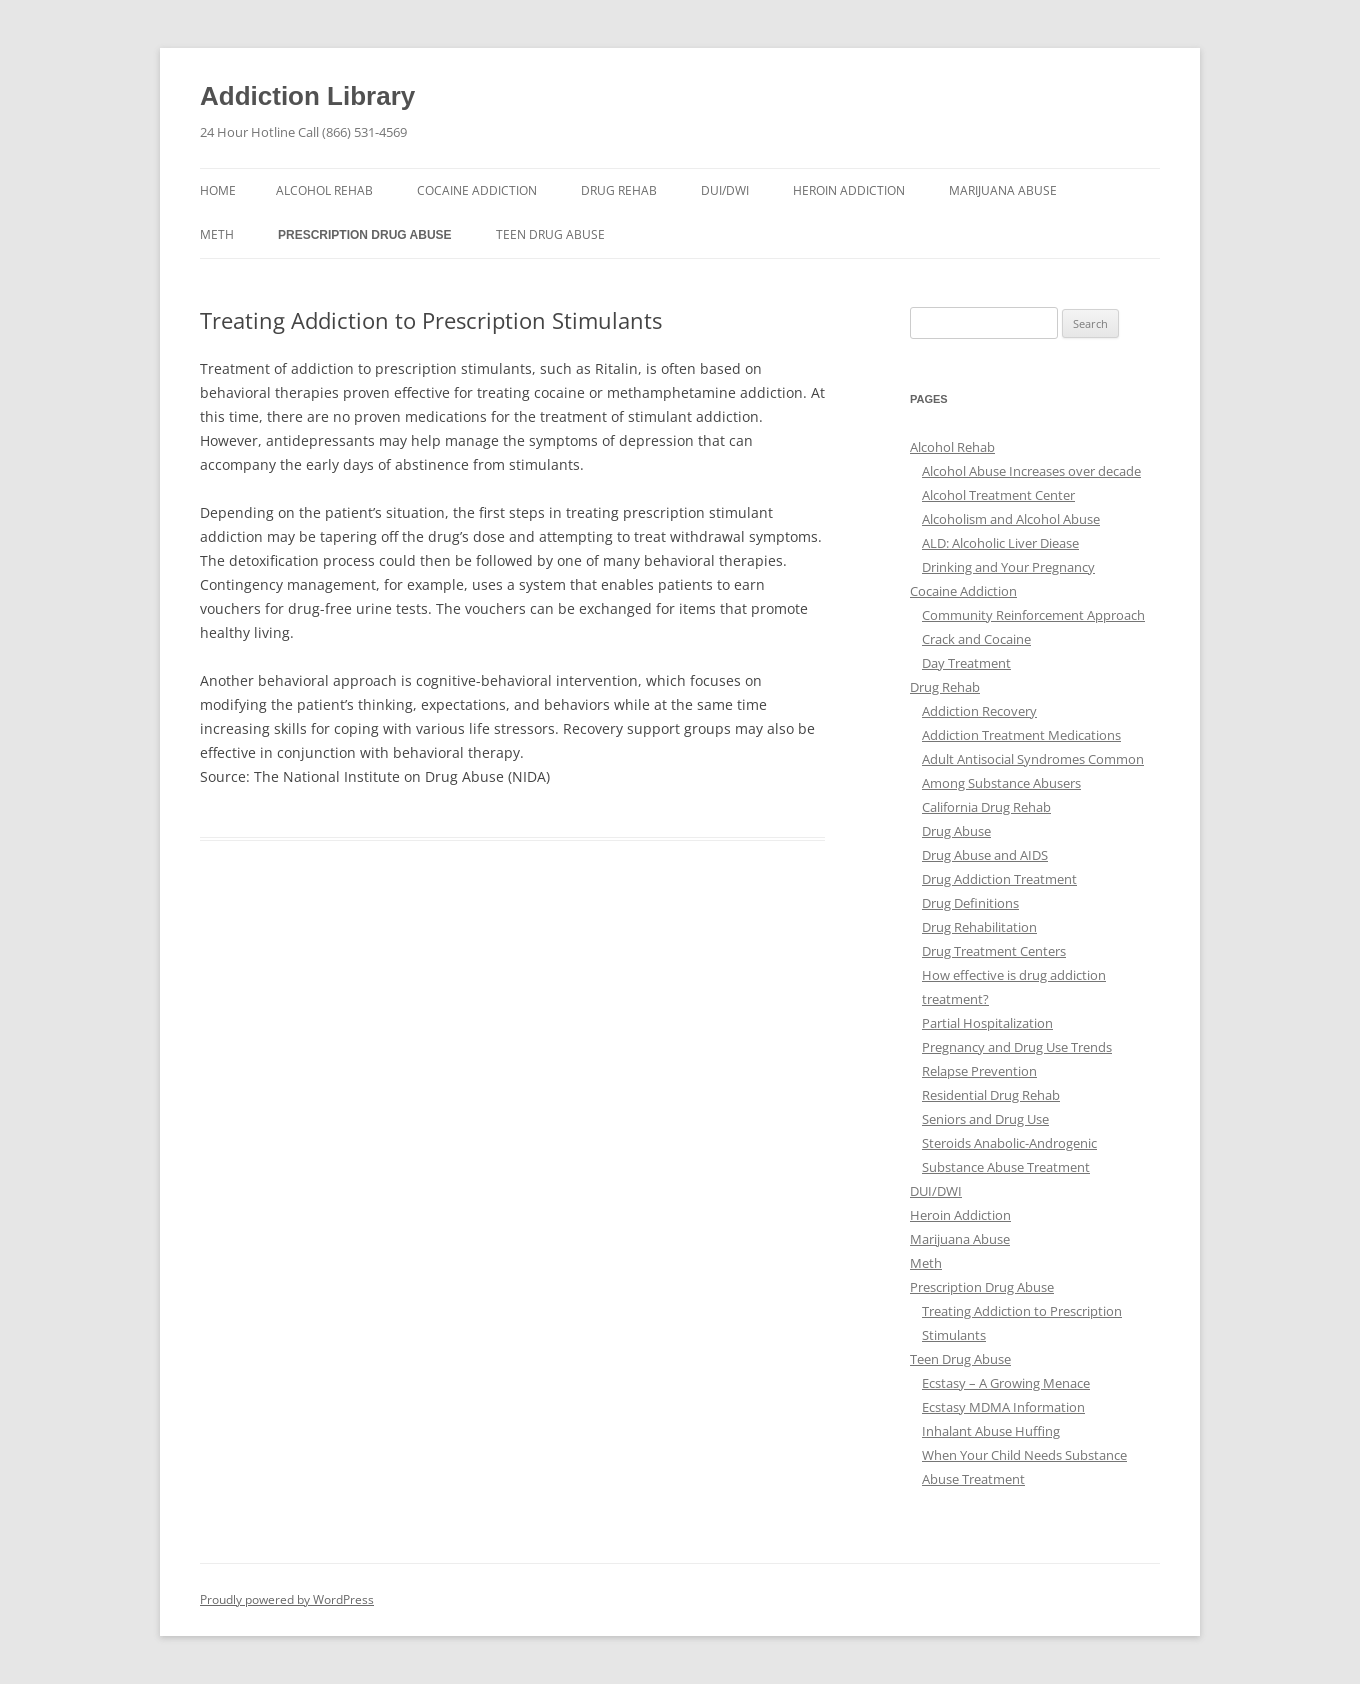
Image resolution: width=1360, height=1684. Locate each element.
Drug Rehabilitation (979, 927)
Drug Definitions (970, 903)
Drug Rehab (619, 190)
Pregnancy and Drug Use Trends (1017, 1047)
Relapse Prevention (979, 1071)
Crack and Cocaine (976, 639)
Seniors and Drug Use (985, 1119)
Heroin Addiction (849, 190)
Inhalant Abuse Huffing (991, 1431)
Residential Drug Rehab (991, 1095)
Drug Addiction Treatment (999, 879)
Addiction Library (307, 96)
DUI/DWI (725, 190)
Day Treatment (966, 663)
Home (218, 190)
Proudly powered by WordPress (287, 1599)
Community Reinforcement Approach (1033, 615)
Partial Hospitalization (987, 1023)
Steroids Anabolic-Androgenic (1009, 1143)
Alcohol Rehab (324, 190)
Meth (217, 234)
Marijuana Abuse (1003, 190)
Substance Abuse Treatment (1006, 1167)
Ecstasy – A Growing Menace (1006, 1383)
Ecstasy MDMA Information (1003, 1407)
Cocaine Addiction (477, 190)
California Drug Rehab (986, 807)
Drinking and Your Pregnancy (1008, 567)
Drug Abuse (956, 831)
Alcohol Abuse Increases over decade (1031, 471)
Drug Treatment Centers (994, 951)
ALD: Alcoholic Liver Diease (1000, 543)
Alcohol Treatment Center (998, 495)
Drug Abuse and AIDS (985, 855)
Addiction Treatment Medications (1021, 735)
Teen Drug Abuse (550, 234)
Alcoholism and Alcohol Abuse (1011, 519)
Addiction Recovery (979, 711)
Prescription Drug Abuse (365, 235)
